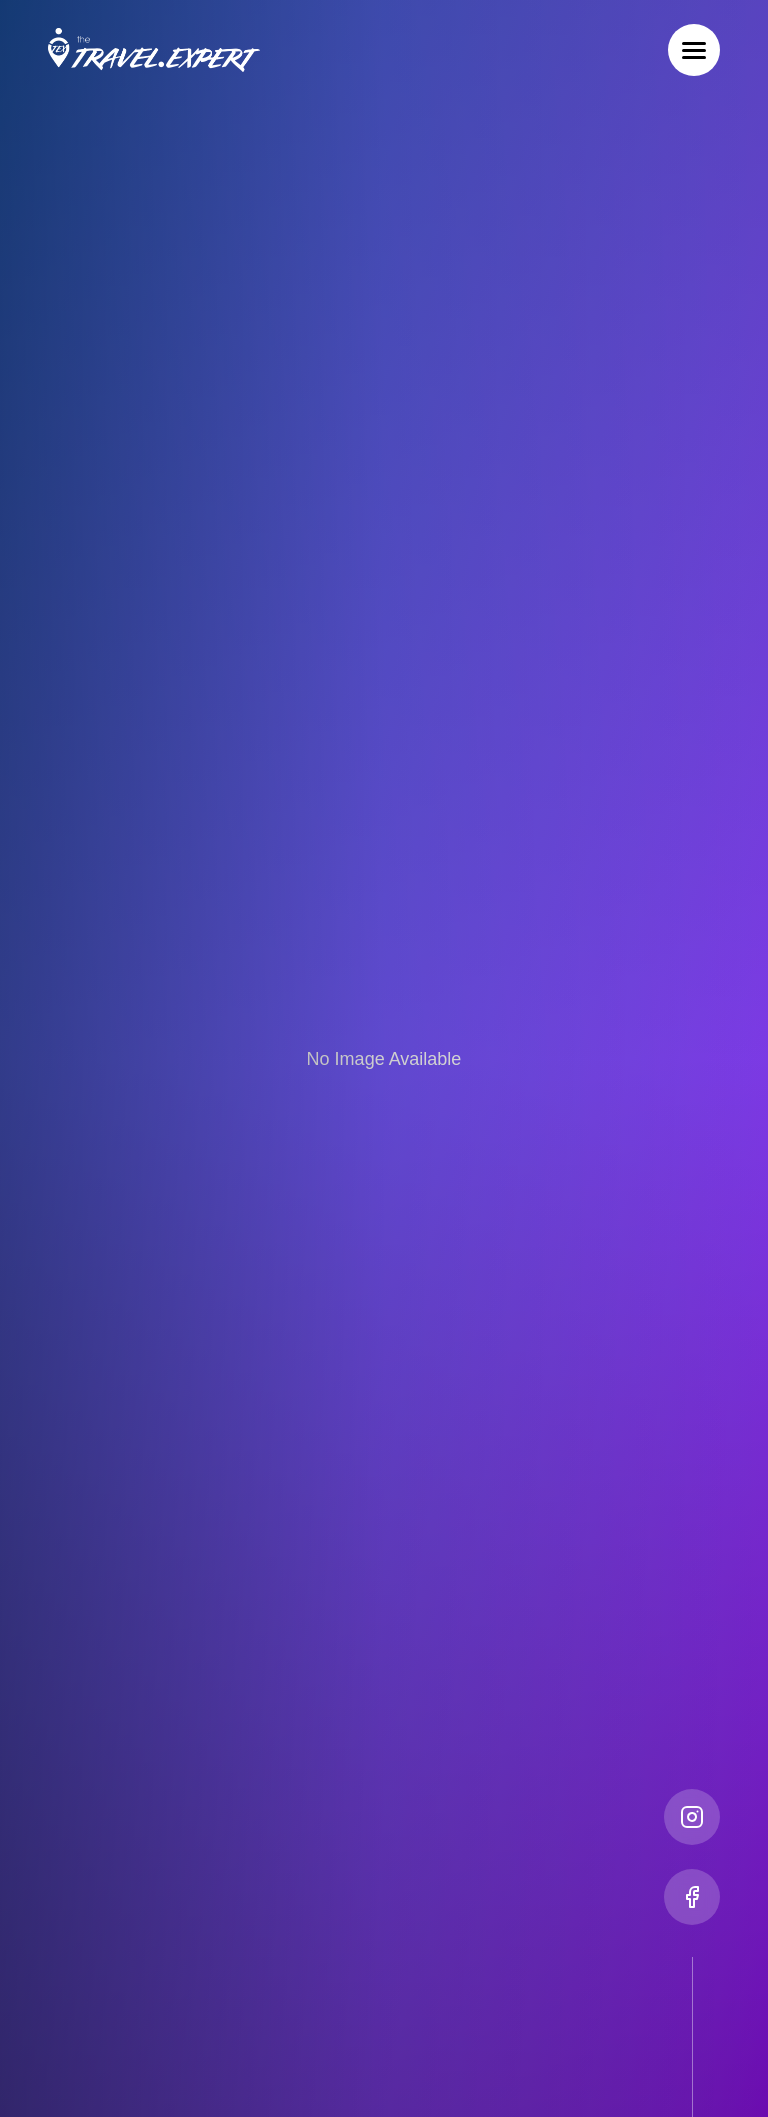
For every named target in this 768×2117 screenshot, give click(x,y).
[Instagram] (692, 1817)
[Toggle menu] (694, 50)
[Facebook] (692, 1897)
